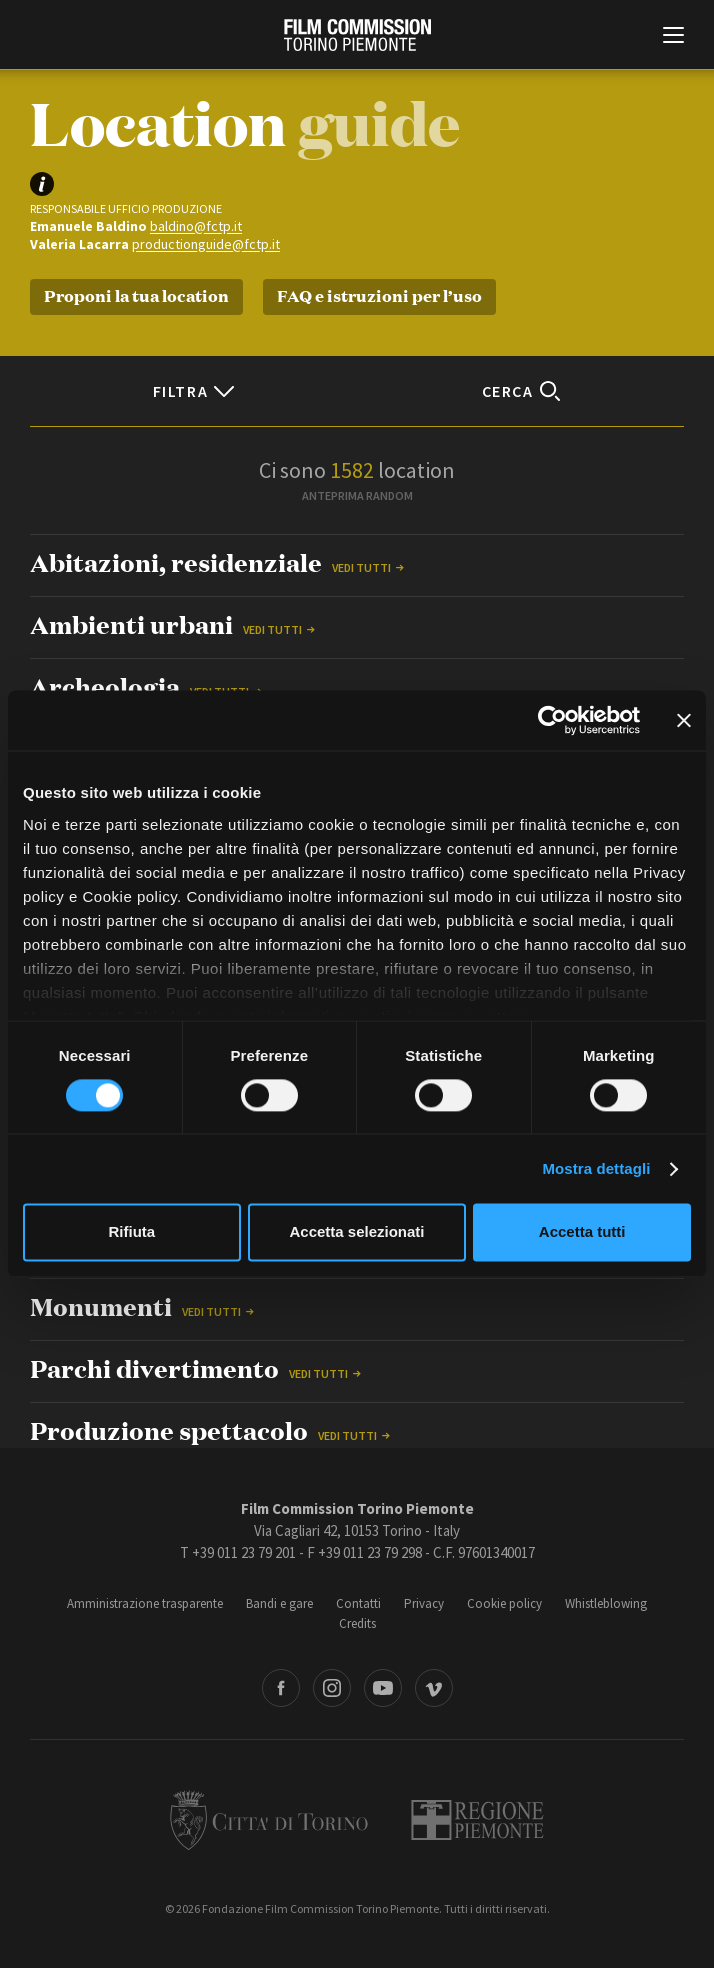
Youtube (383, 1688)
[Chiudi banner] (684, 720)
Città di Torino (269, 1820)
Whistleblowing (606, 1603)
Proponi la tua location (136, 294)
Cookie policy (504, 1603)
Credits (357, 1623)
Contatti (358, 1603)
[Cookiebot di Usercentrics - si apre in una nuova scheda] (552, 720)
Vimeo (434, 1688)
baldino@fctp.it (196, 226)
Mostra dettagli (596, 1168)
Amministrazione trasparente (145, 1603)
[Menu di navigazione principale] (673, 37)
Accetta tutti (582, 1232)
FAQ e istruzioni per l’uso (379, 294)
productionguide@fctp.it (206, 244)
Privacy (424, 1603)
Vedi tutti (361, 567)
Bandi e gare (279, 1603)
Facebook (281, 1688)
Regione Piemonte (477, 1820)
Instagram (332, 1688)
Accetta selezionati (356, 1232)
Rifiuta (131, 1232)
